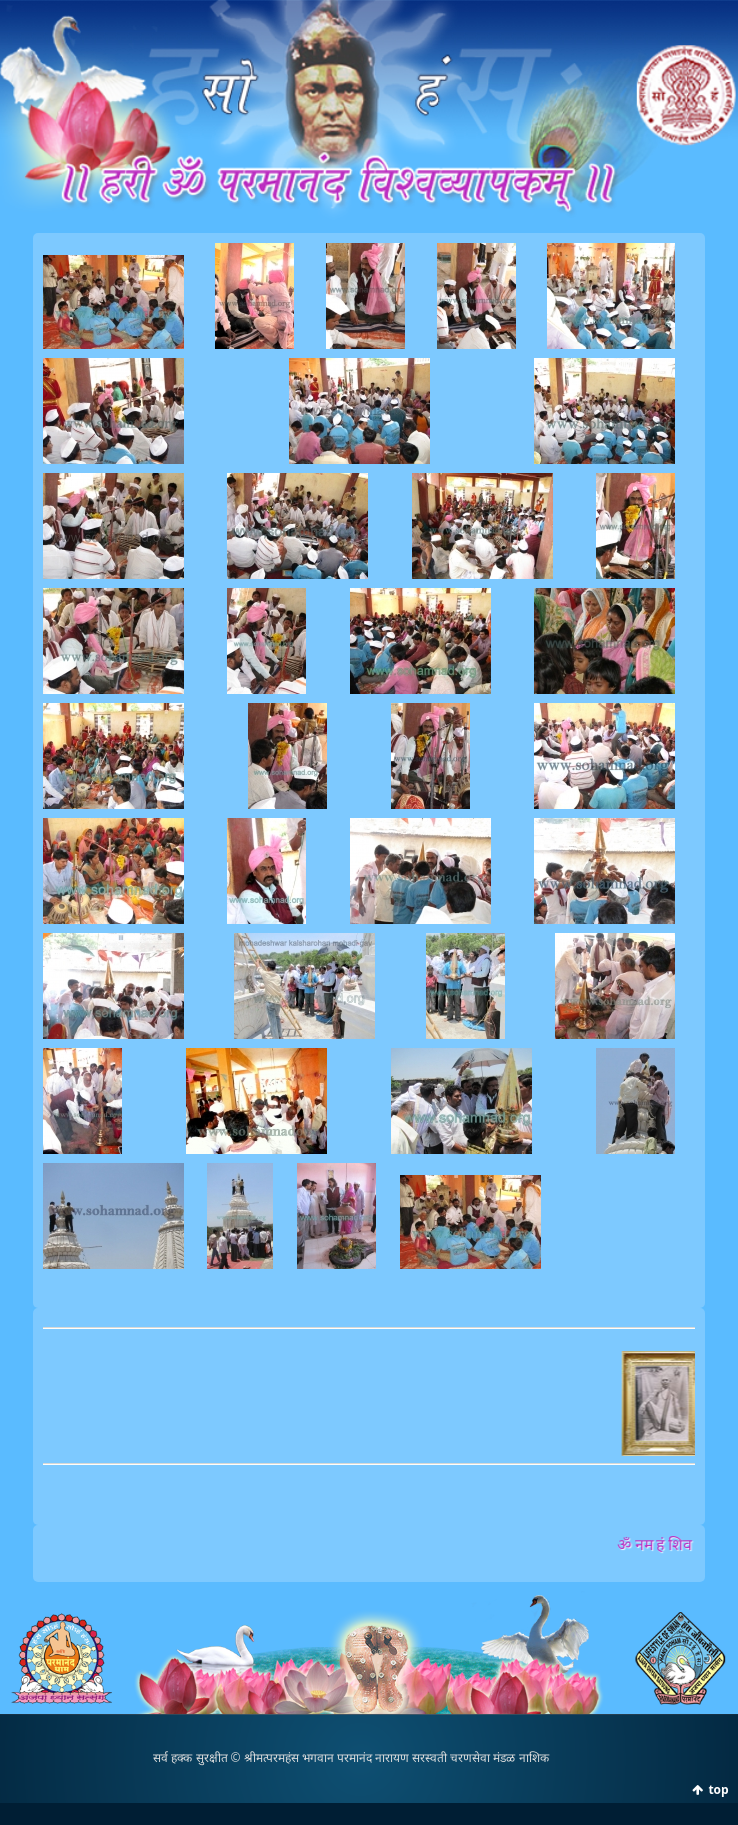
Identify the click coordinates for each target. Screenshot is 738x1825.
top (718, 1789)
